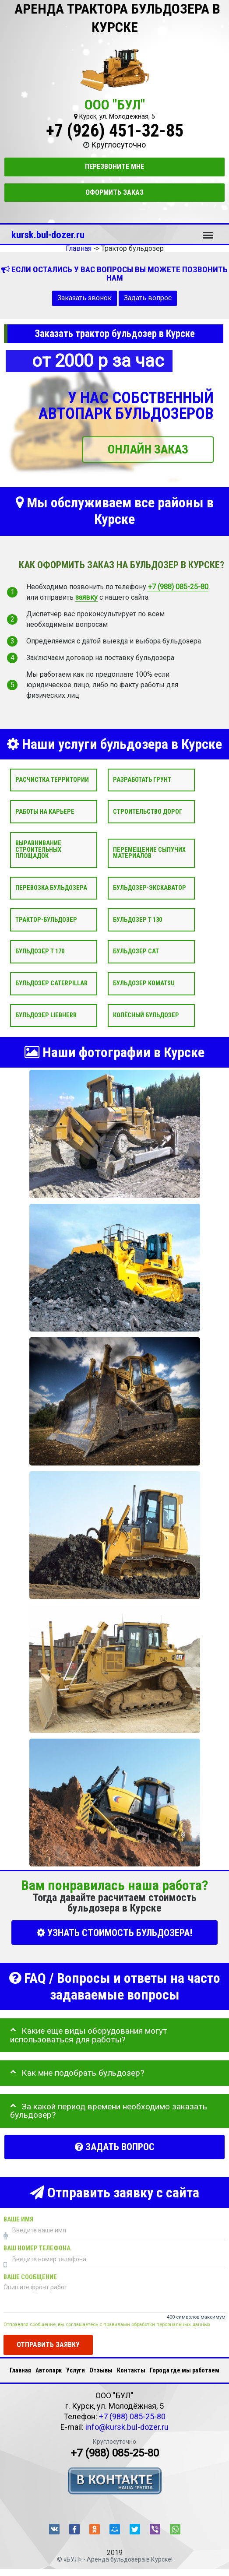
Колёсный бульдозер (146, 1015)
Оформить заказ (114, 192)
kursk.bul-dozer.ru (48, 234)
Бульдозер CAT (136, 952)
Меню (208, 231)
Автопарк (48, 2370)
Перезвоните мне (114, 166)
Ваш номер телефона (37, 2249)
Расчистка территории (52, 780)
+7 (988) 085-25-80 (178, 587)
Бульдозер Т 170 (39, 952)
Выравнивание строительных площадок (38, 850)
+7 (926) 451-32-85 (114, 130)
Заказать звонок (84, 298)
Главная (20, 2370)
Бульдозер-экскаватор (149, 888)
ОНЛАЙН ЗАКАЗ (148, 449)
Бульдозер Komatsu (144, 983)
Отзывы (101, 2370)
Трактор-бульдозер (46, 920)
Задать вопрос (148, 298)
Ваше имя (18, 2220)
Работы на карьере (44, 811)
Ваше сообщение (30, 2277)
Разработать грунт (142, 780)
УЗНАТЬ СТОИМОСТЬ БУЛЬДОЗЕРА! (114, 1932)
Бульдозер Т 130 (137, 920)
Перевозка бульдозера (51, 888)
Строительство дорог (147, 811)
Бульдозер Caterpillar (51, 983)
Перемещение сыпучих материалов (149, 853)
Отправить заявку (48, 2345)
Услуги (75, 2370)
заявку (86, 597)
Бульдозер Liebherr (46, 1015)
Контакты (131, 2370)
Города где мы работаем (184, 2370)
